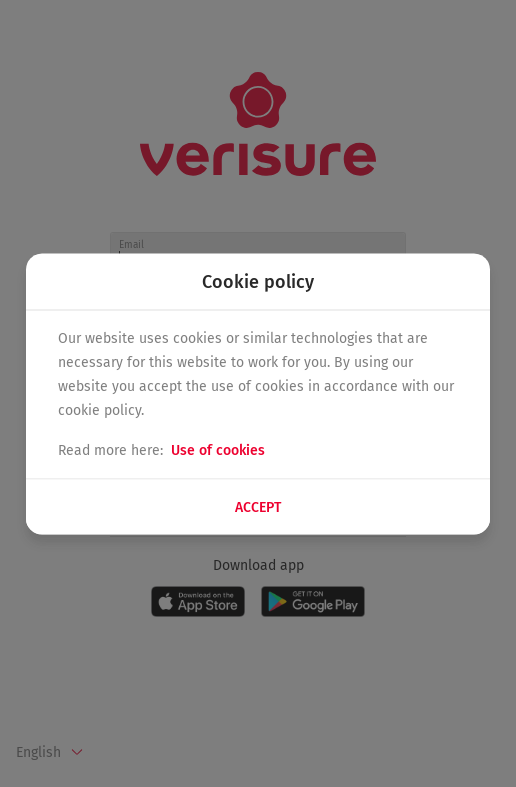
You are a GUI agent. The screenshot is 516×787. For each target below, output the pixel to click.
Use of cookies (218, 449)
